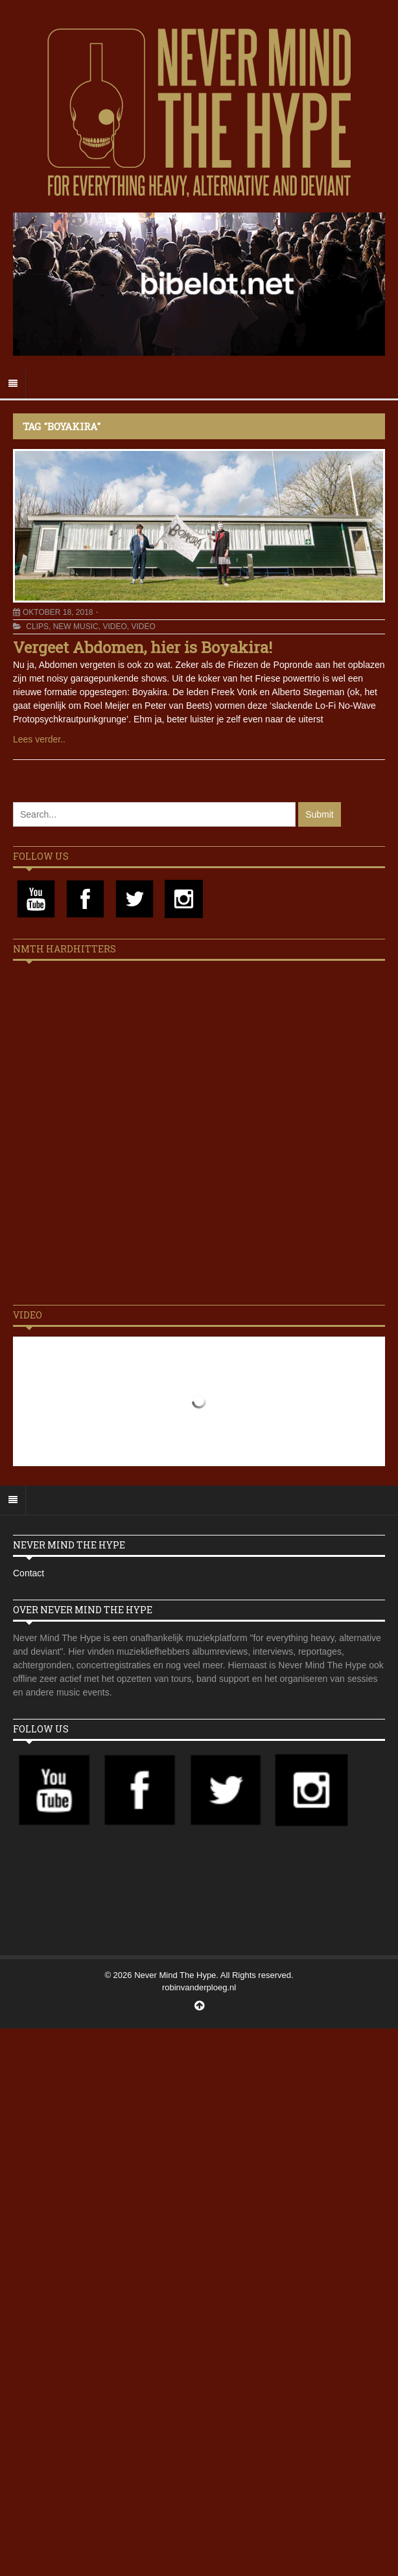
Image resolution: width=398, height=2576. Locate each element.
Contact (28, 1573)
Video (114, 626)
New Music (76, 626)
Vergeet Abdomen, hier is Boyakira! (142, 647)
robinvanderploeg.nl (199, 1987)
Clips (37, 626)
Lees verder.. (39, 739)
